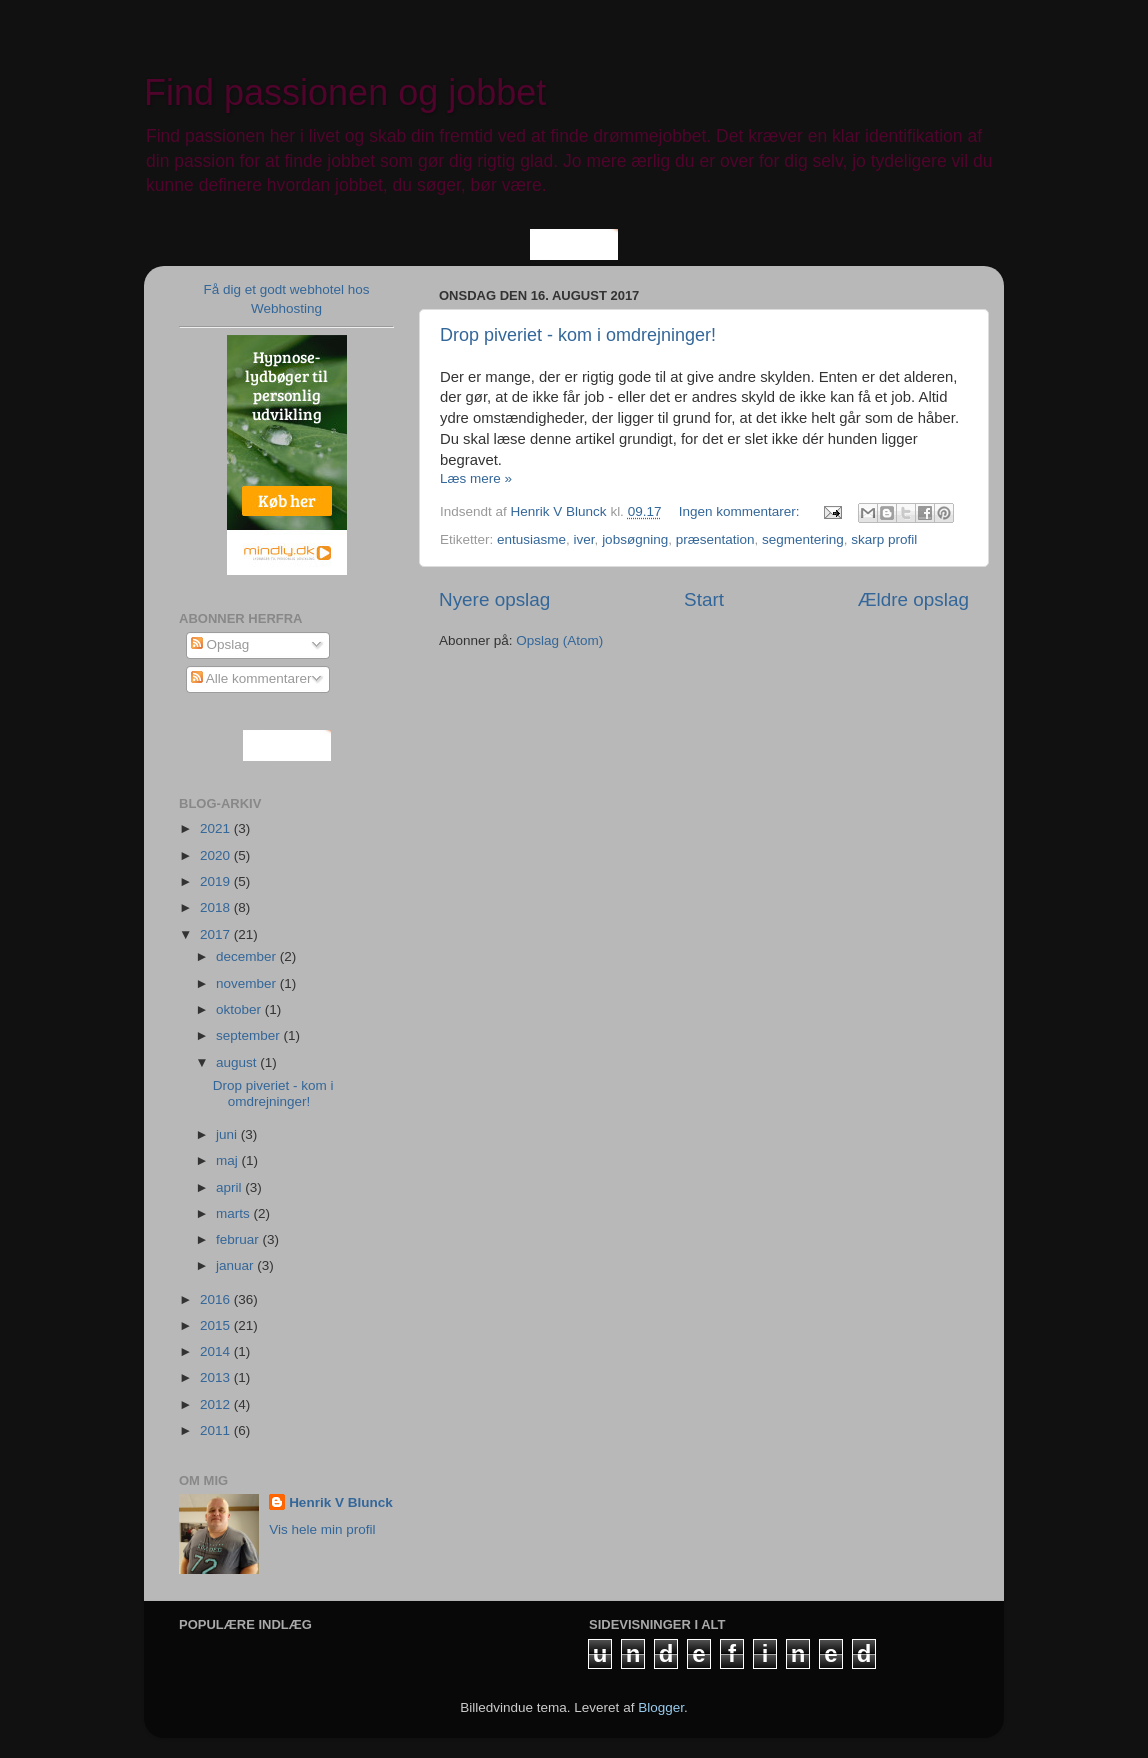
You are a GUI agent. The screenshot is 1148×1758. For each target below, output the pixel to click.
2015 (217, 1325)
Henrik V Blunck (341, 1502)
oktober (240, 1009)
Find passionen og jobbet (345, 92)
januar (236, 1265)
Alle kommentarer (251, 678)
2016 (217, 1299)
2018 (217, 907)
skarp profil (884, 539)
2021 (217, 828)
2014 (217, 1351)
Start (704, 599)
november (248, 983)
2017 (217, 934)
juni (228, 1134)
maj (229, 1160)
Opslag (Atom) (559, 640)
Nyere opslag (494, 599)
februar (239, 1239)
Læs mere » (476, 478)
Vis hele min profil (322, 1529)
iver (584, 539)
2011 (217, 1430)
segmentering (803, 539)
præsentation (715, 539)
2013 (217, 1377)
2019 (217, 881)
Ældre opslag (913, 599)
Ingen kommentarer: (741, 511)
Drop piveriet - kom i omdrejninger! (578, 335)
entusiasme (531, 539)
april (230, 1187)
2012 (217, 1404)
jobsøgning (635, 539)
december (248, 956)
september (250, 1035)
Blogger (661, 1707)
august (238, 1062)
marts (235, 1213)
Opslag (220, 644)
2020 (217, 855)
